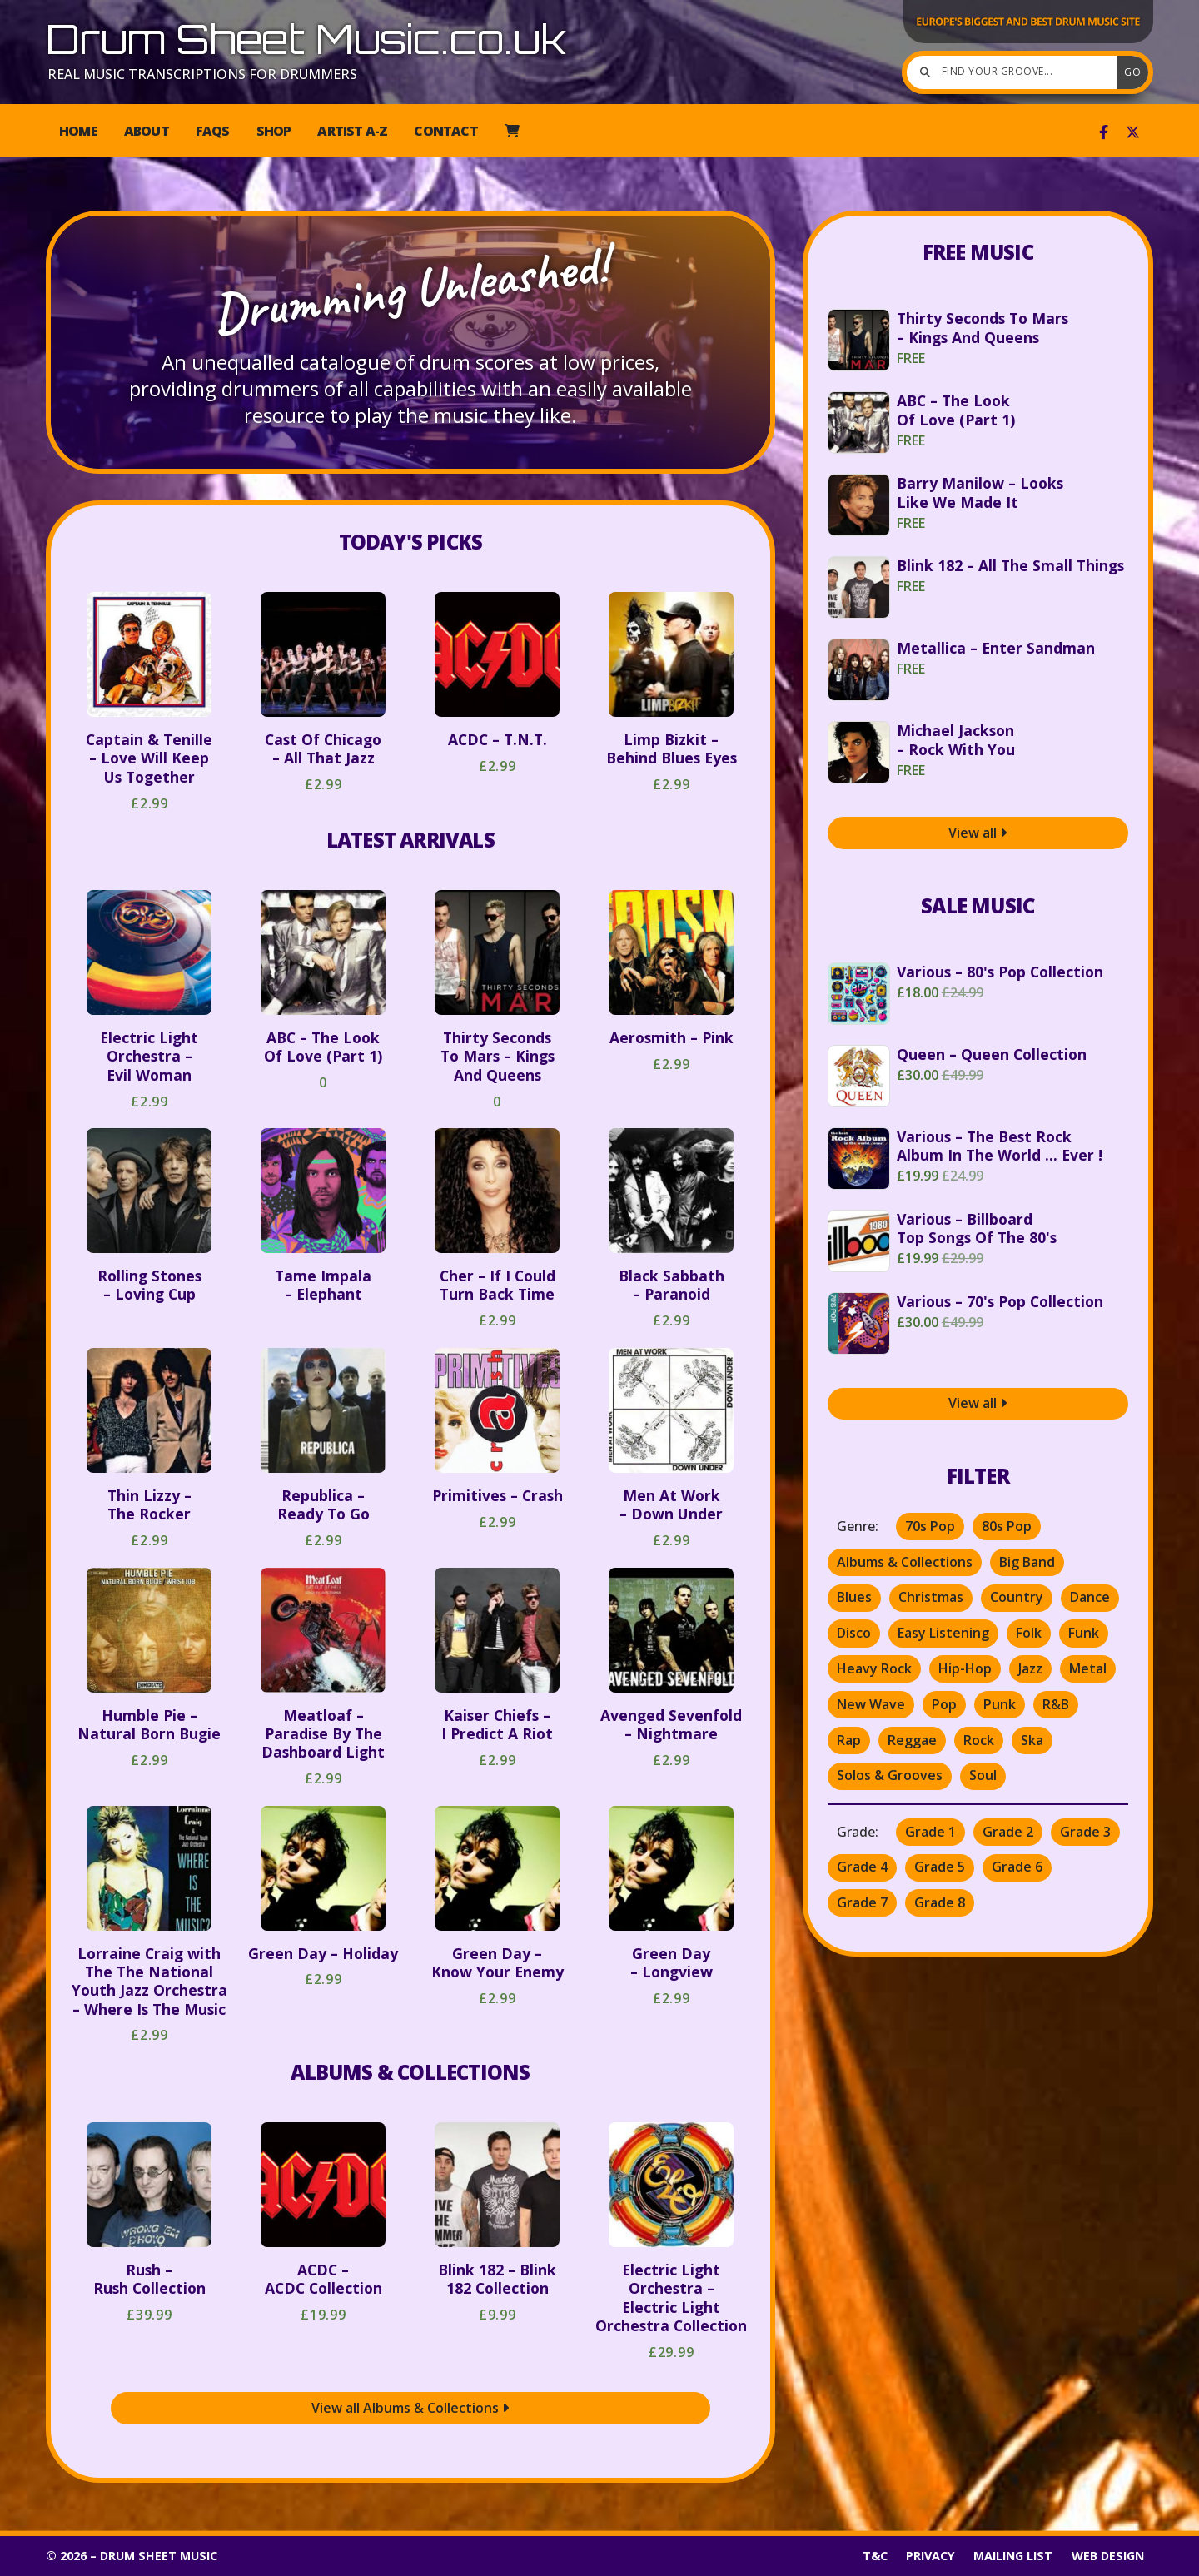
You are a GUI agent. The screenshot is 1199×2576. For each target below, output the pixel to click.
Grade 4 (862, 1866)
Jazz (1030, 1668)
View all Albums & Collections (410, 2408)
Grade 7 (862, 1902)
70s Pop (930, 1526)
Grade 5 (939, 1866)
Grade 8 (939, 1902)
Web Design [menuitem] (1108, 2556)
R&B (1055, 1704)
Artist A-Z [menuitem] (352, 131)
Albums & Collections (410, 2072)
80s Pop (1007, 1526)
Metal (1088, 1668)
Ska (1032, 1740)
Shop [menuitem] (273, 131)
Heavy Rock (874, 1668)
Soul (983, 1775)
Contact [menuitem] (445, 131)
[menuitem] (511, 130)
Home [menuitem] (78, 131)
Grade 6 (1017, 1866)
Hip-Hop (965, 1668)
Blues (854, 1597)
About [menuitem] (146, 131)
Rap (849, 1740)
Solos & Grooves (890, 1775)
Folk (1029, 1633)
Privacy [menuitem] (930, 2556)
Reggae (912, 1740)
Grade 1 (930, 1832)
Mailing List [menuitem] (1012, 2556)
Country (1016, 1597)
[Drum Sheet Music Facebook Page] (1103, 132)
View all (977, 832)
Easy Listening (943, 1633)
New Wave (871, 1704)
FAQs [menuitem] (213, 131)
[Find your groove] (1016, 72)
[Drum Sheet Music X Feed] (1133, 132)
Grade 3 (1085, 1832)
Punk (999, 1704)
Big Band (1027, 1562)
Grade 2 (1008, 1832)
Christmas (930, 1597)
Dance (1090, 1597)
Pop (944, 1704)
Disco (854, 1633)
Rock (978, 1740)
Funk (1083, 1633)
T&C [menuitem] (875, 2556)
